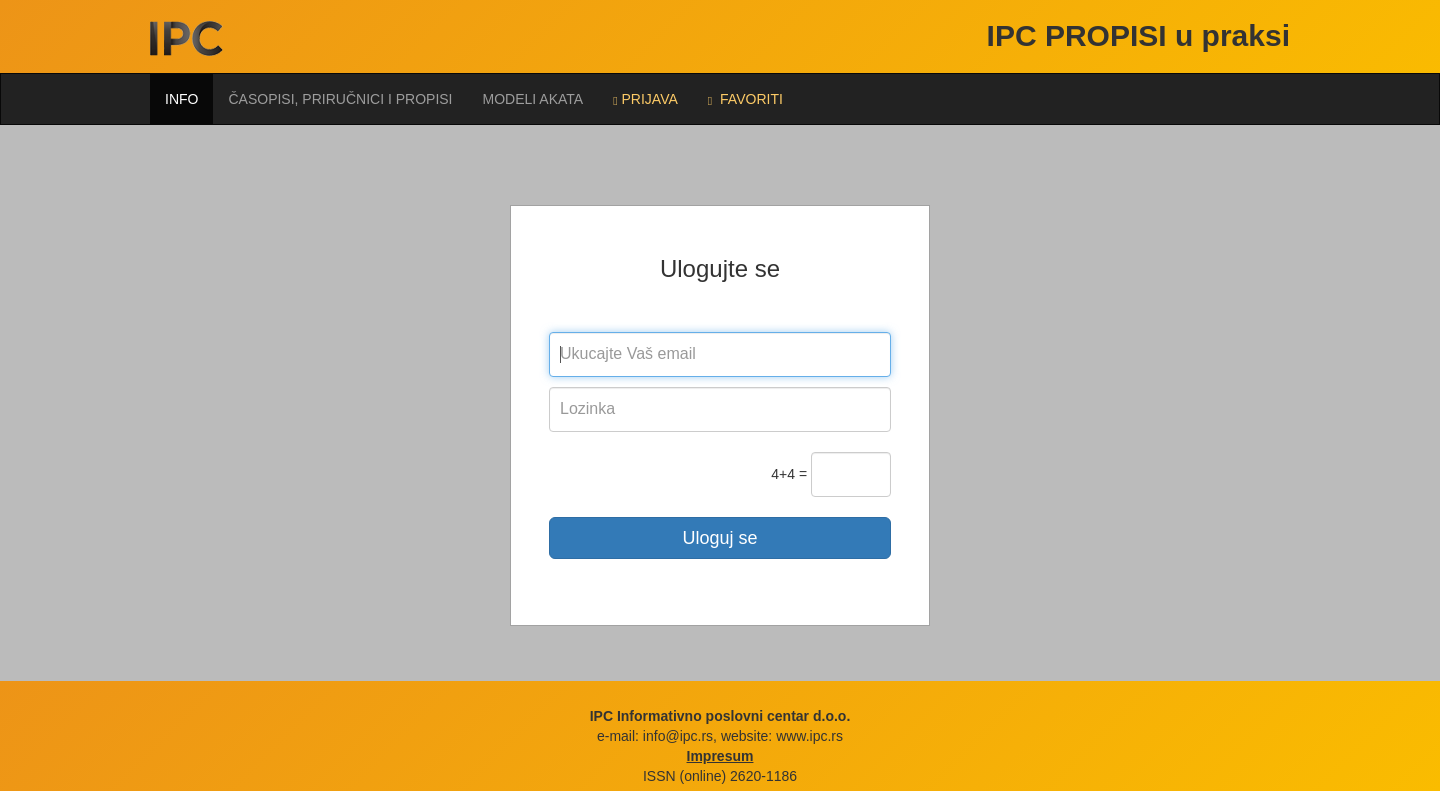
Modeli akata (533, 99)
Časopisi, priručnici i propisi (340, 99)
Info (181, 99)
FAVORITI (745, 99)
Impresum (720, 756)
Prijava (645, 99)
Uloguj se (719, 538)
